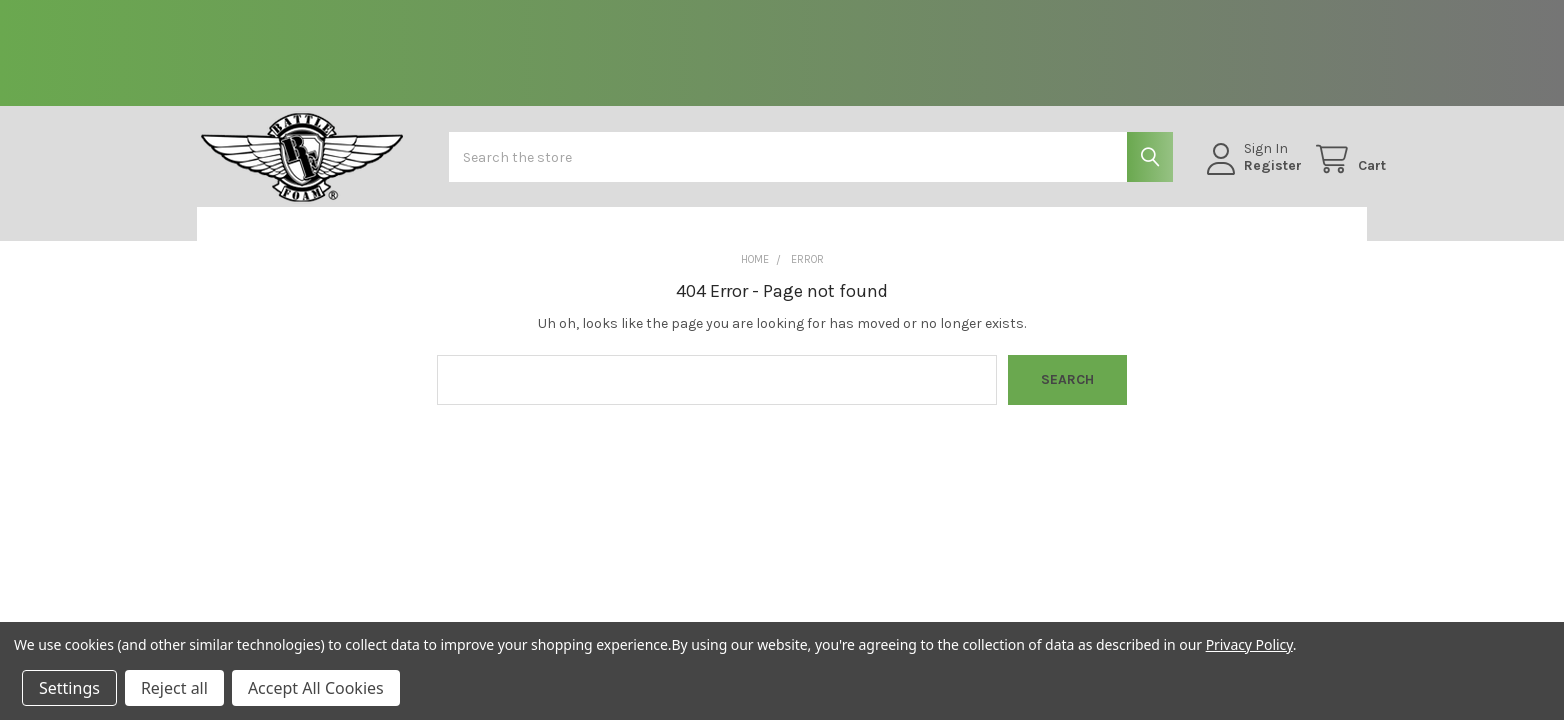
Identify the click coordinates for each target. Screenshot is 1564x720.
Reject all (174, 688)
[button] (301, 239)
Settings (69, 688)
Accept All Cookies (316, 688)
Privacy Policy (1249, 644)
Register (1253, 175)
